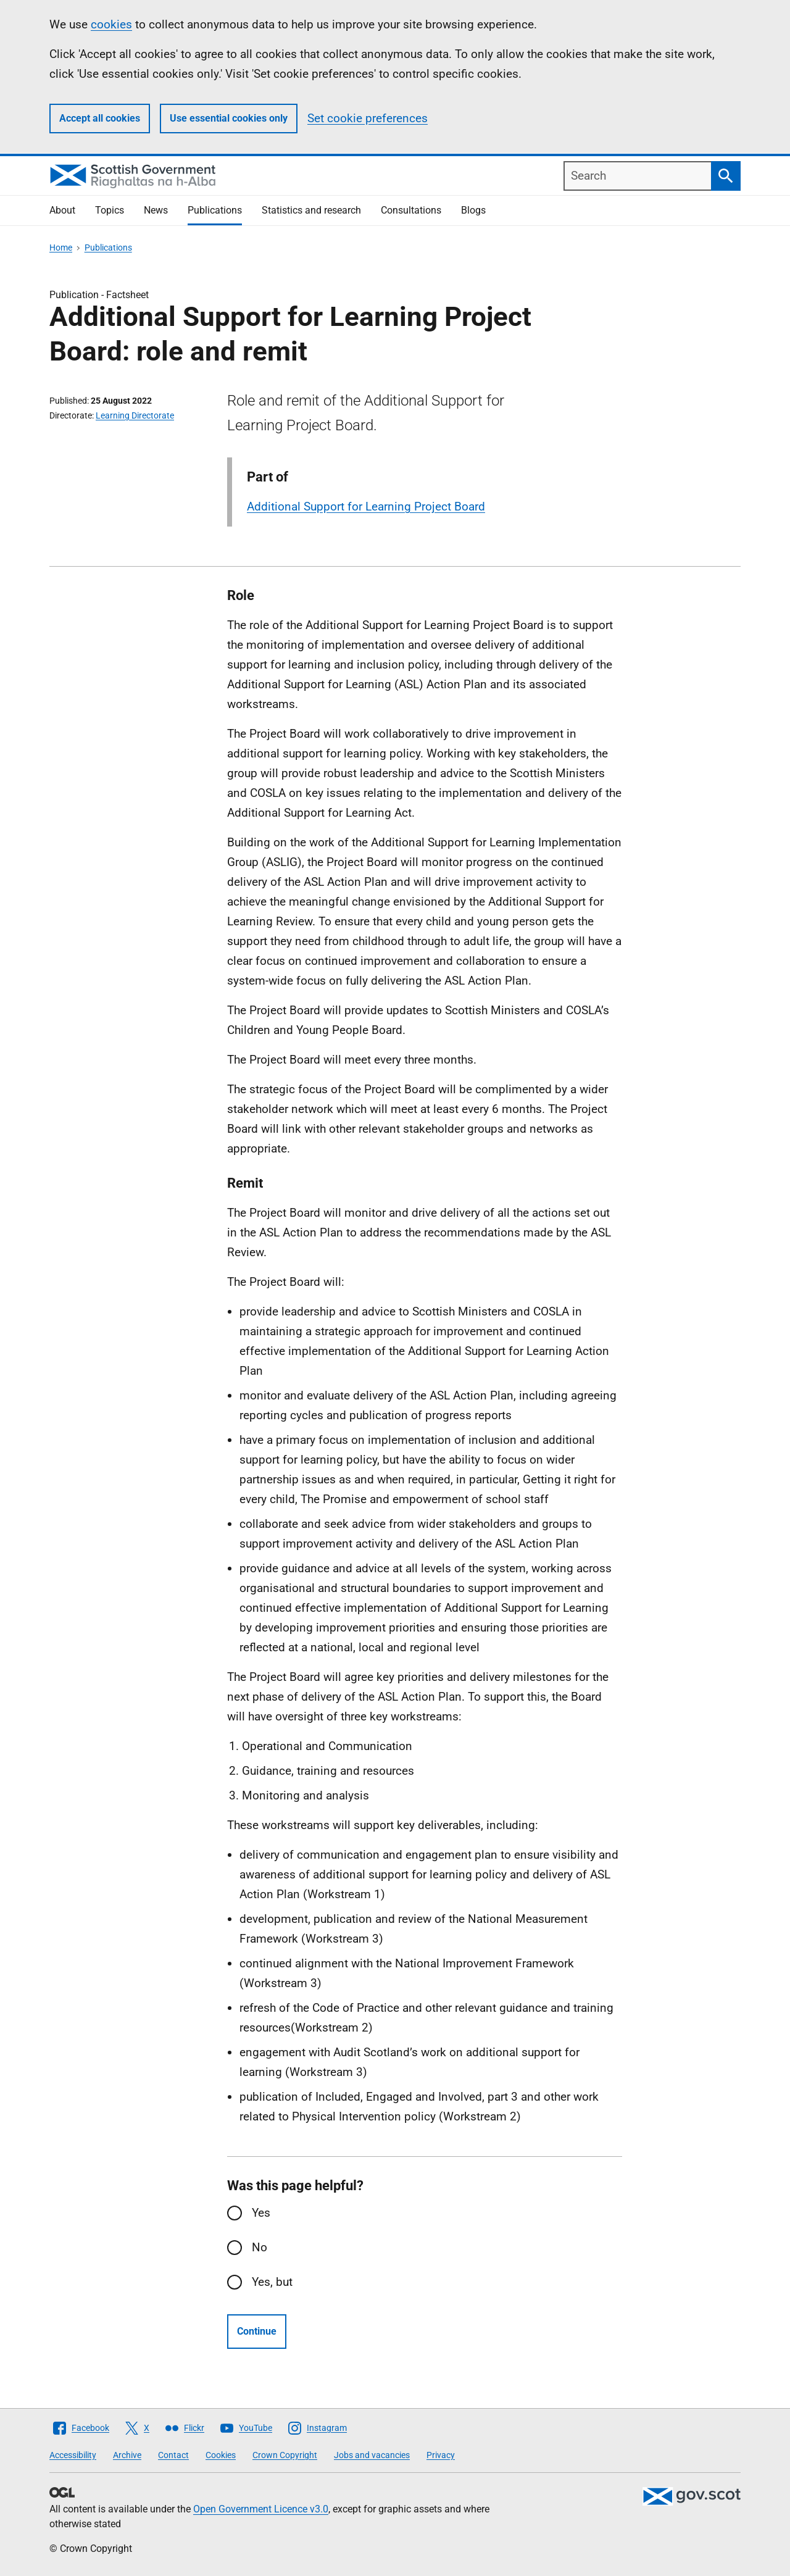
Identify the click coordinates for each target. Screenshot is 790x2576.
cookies (111, 24)
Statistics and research (311, 210)
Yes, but (272, 2282)
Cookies (221, 2455)
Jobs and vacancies (372, 2455)
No (259, 2247)
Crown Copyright (284, 2455)
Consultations (411, 210)
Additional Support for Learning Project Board (366, 506)
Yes (261, 2213)
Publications (215, 210)
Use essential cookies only (229, 118)
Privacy (440, 2455)
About (62, 210)
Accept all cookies (99, 118)
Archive (127, 2455)
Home (60, 247)
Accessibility (72, 2455)
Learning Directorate (135, 415)
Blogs (473, 210)
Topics (109, 210)
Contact (173, 2455)
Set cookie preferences (367, 118)
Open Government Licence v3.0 (260, 2509)
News (156, 210)
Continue (256, 2331)
